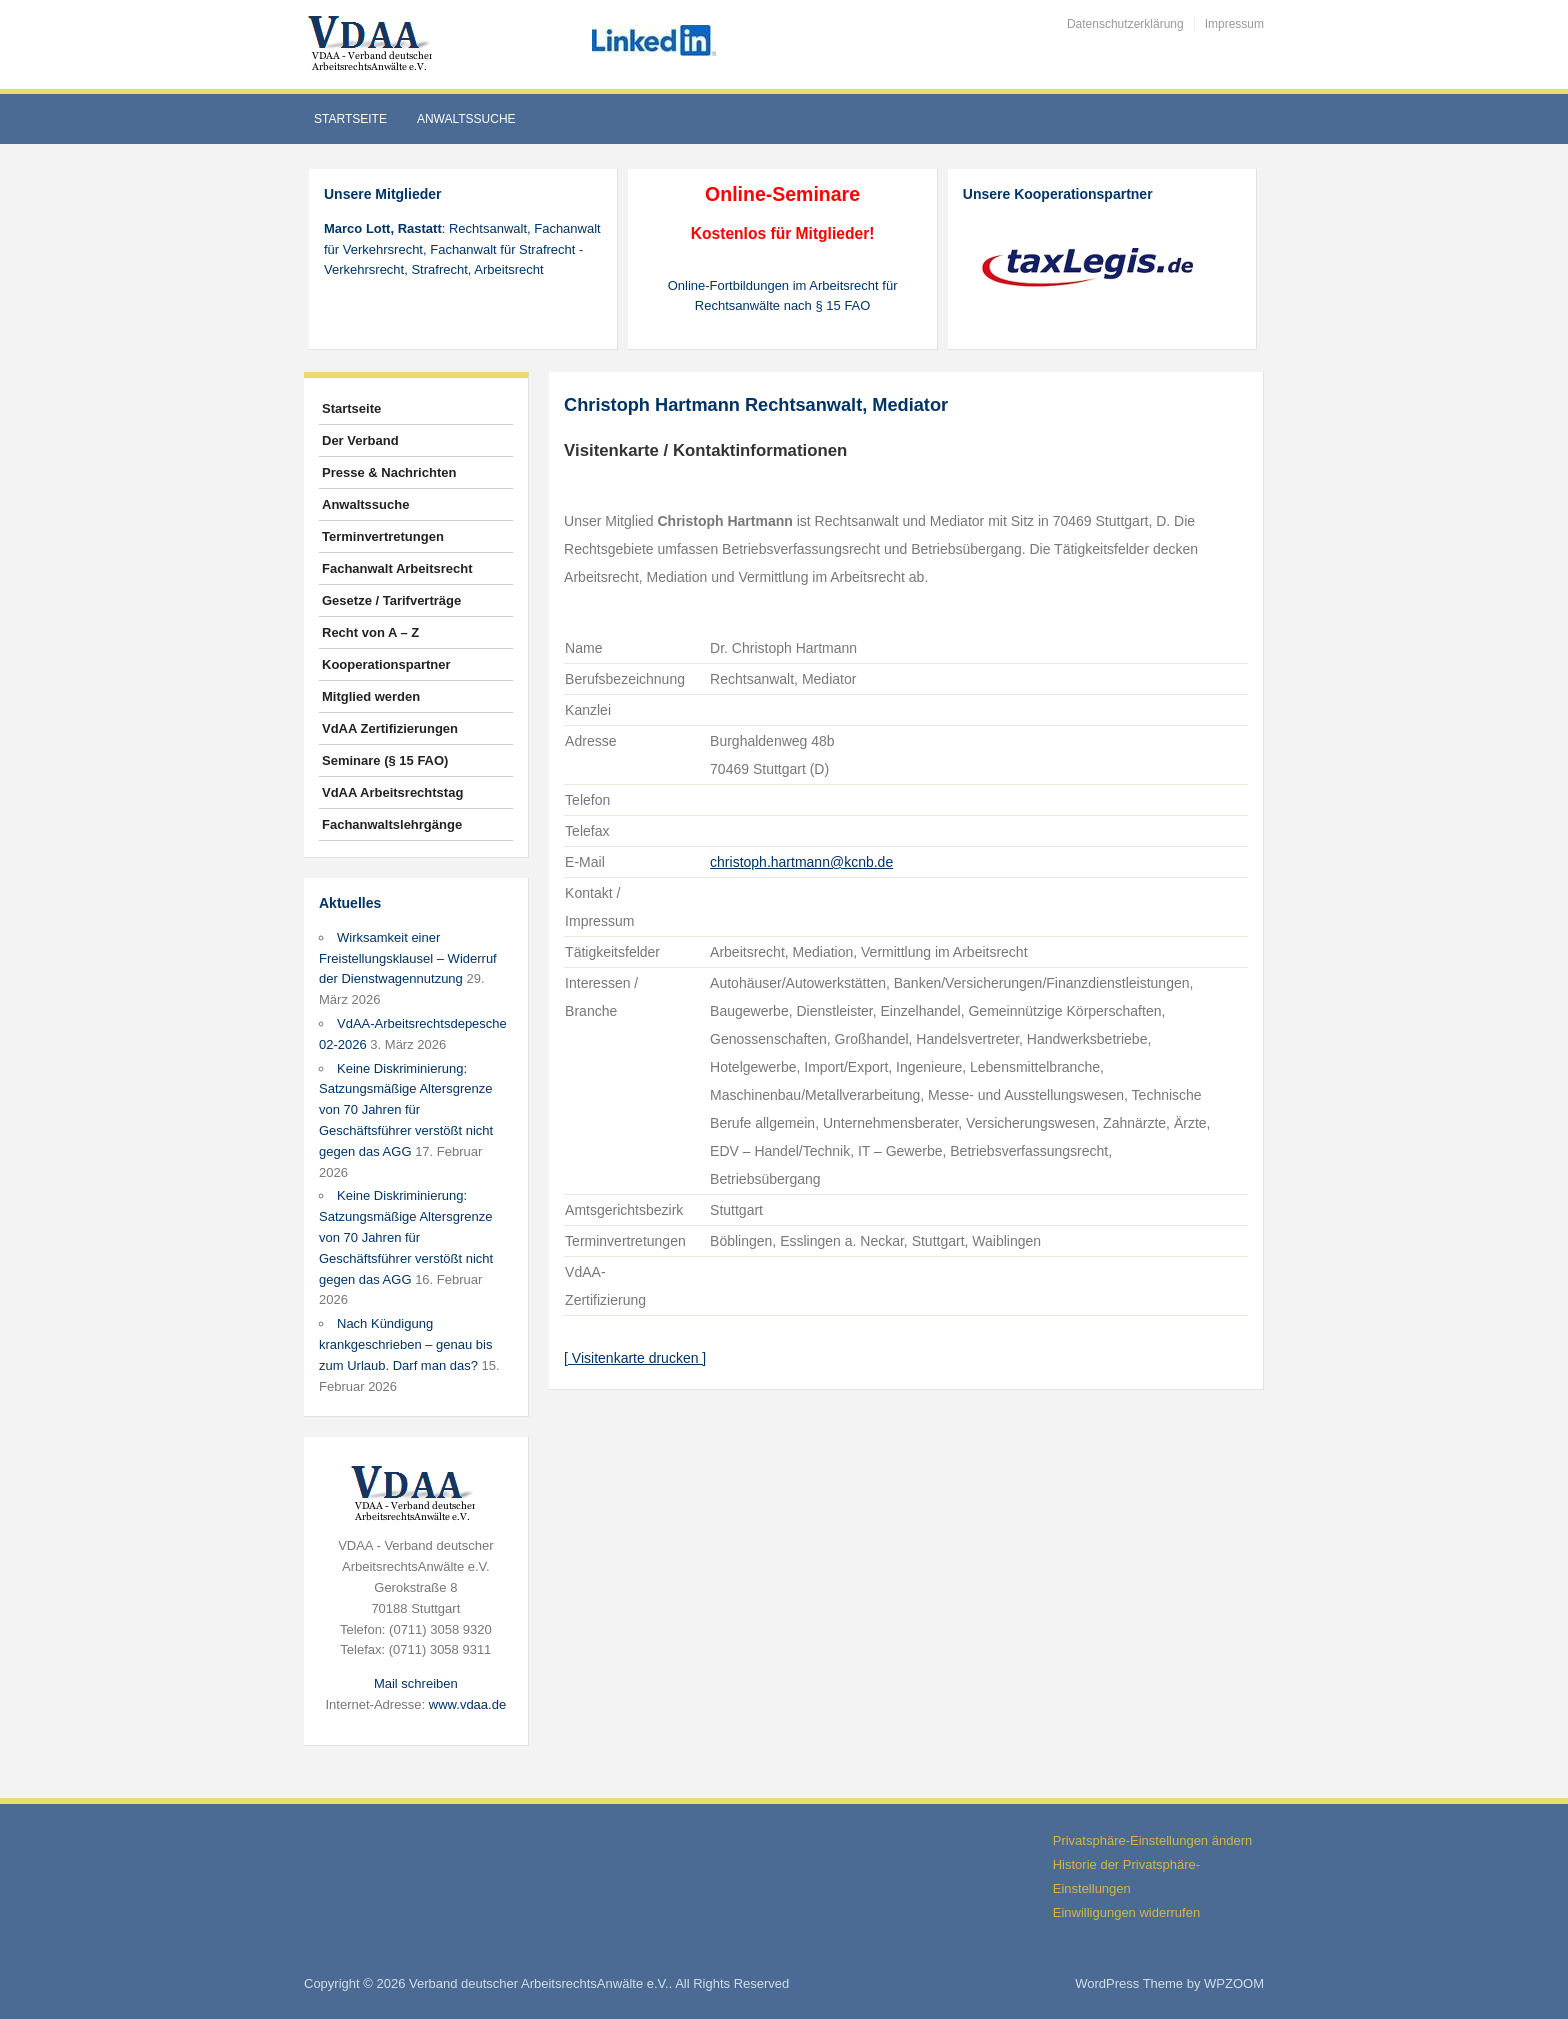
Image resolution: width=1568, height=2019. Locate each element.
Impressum (1234, 24)
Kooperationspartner (386, 664)
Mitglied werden (371, 696)
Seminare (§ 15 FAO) (385, 760)
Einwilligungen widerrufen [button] (1126, 1912)
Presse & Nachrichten (389, 472)
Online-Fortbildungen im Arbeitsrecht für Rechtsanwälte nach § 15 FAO (783, 296)
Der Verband (360, 440)
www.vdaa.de (467, 1704)
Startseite (350, 119)
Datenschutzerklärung (1125, 24)
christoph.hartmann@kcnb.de (801, 862)
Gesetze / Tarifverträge (391, 600)
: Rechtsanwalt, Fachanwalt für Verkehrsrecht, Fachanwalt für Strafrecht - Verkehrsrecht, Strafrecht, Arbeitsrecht (462, 249)
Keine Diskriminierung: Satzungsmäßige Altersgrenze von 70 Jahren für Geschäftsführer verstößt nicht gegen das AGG (406, 1110)
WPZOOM (1234, 1983)
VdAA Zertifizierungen (390, 728)
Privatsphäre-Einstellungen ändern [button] (1152, 1840)
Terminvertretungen (383, 536)
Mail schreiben (416, 1683)
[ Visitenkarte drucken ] (635, 1358)
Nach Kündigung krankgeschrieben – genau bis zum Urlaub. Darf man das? (405, 1344)
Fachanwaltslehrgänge (392, 824)
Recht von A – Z (370, 632)
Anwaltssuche (466, 119)
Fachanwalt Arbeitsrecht (397, 568)
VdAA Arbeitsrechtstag (392, 792)
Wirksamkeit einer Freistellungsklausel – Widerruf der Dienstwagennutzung (408, 958)
